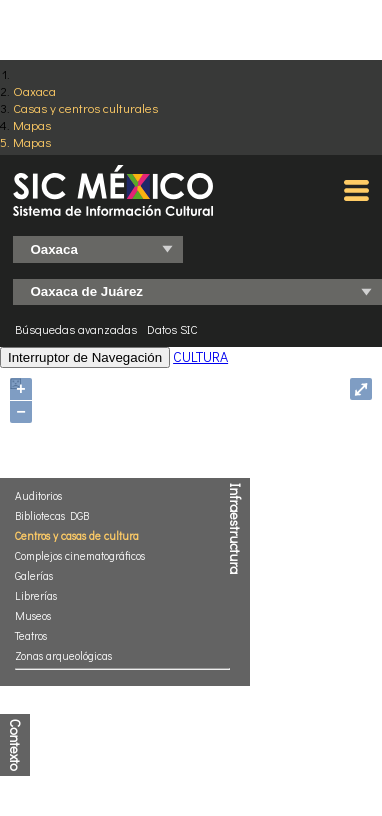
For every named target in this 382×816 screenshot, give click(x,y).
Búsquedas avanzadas (76, 329)
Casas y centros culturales (85, 107)
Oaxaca (34, 90)
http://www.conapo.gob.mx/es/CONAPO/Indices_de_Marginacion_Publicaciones (186, 701)
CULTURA (200, 356)
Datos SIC (172, 329)
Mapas (32, 124)
